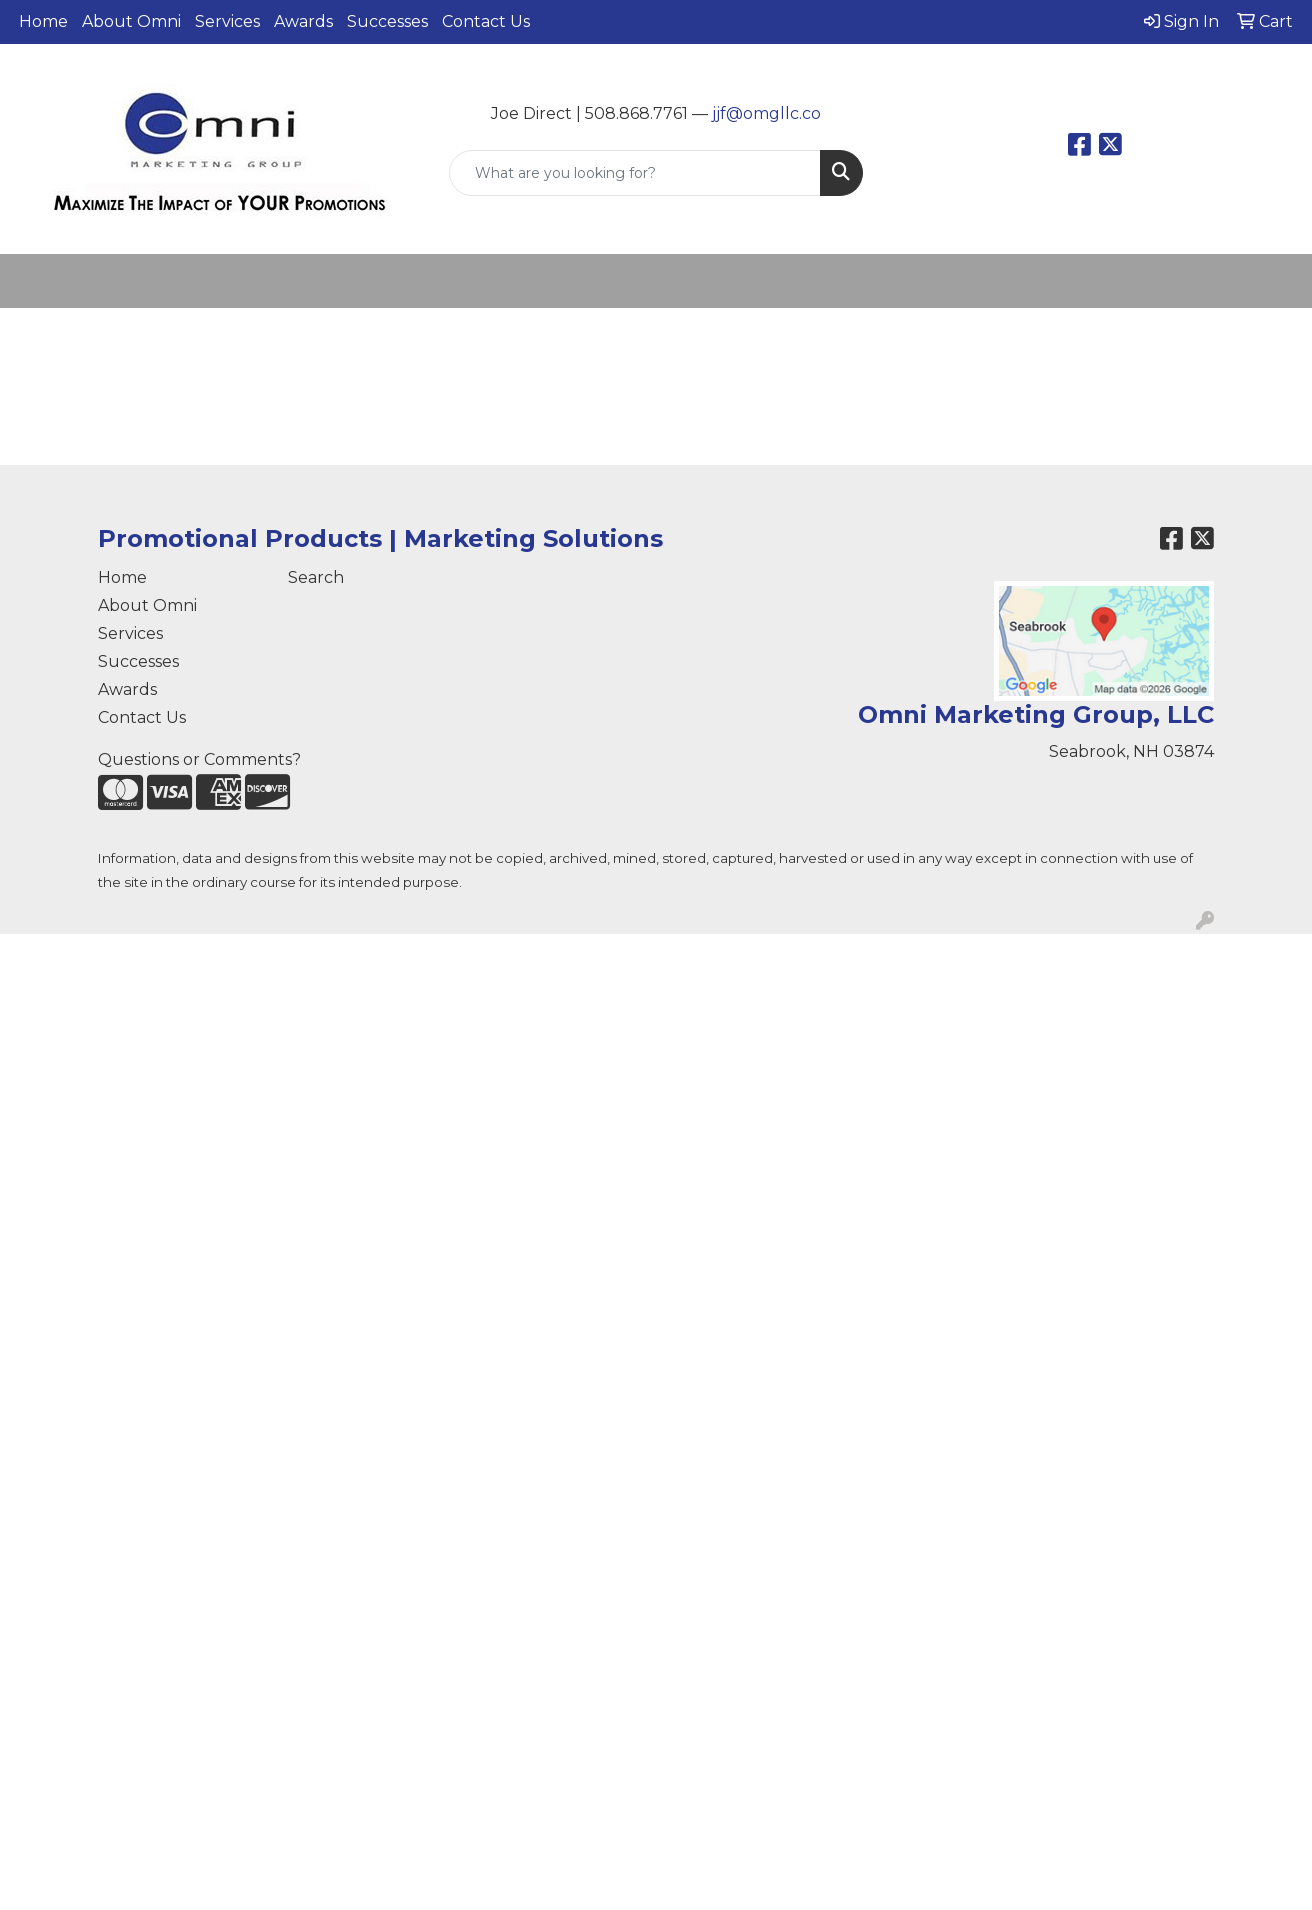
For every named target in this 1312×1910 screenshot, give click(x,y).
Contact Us (486, 21)
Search (316, 577)
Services (227, 21)
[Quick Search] (634, 173)
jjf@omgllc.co (766, 113)
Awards (303, 21)
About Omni (131, 21)
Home (43, 21)
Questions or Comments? (199, 759)
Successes (387, 21)
